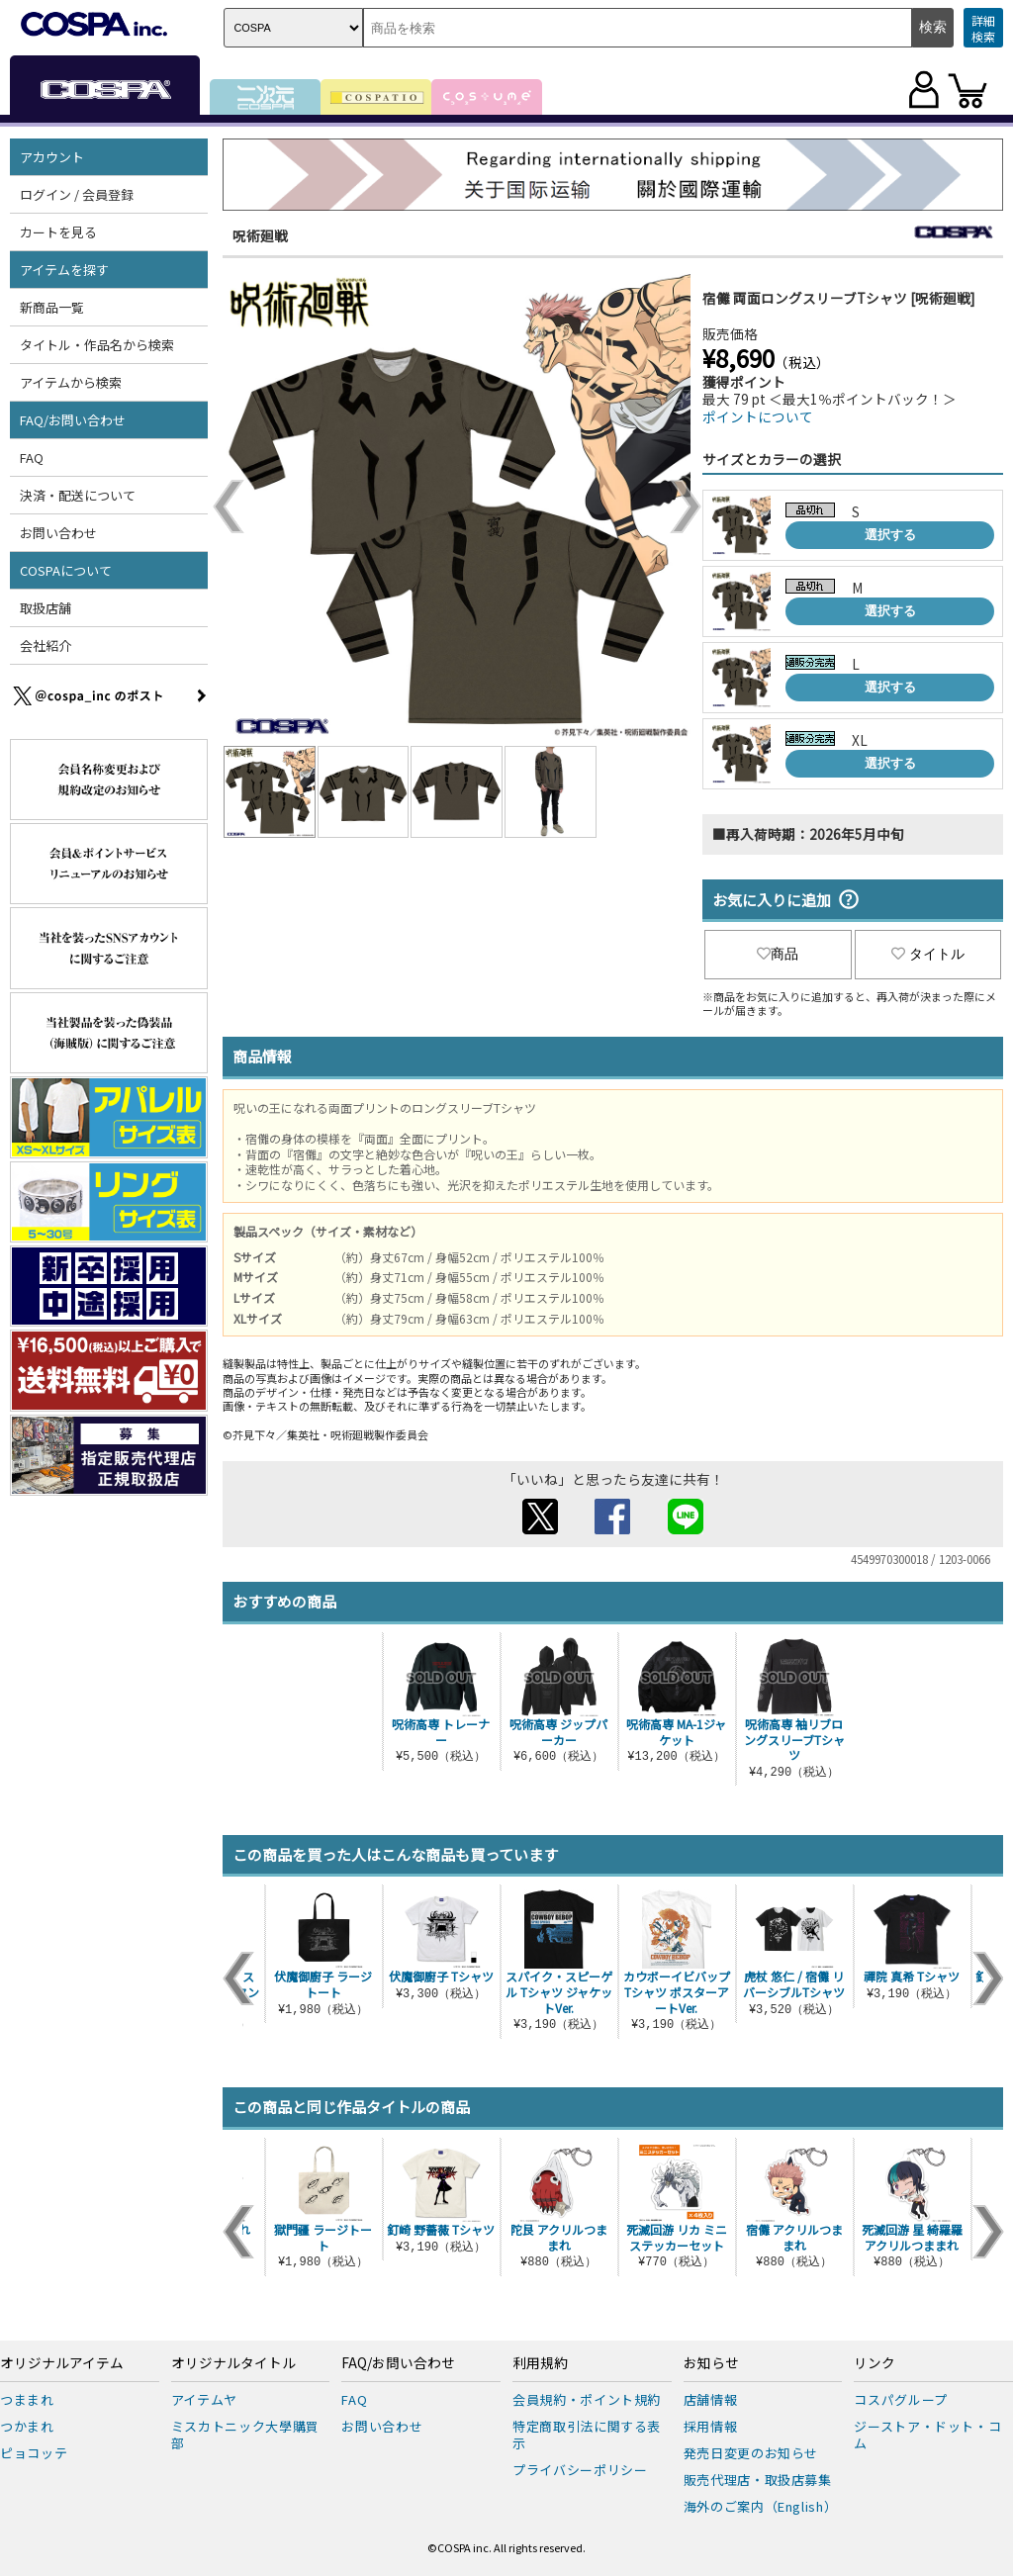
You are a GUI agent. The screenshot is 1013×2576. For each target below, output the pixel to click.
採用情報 (711, 2426)
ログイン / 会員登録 (77, 194)
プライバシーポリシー (580, 2469)
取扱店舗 (45, 607)
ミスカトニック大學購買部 (245, 2434)
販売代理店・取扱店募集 (758, 2479)
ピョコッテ (33, 2452)
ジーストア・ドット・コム (927, 2434)
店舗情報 (711, 2399)
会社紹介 (45, 645)
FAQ (32, 457)
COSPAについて (66, 570)
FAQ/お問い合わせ (73, 420)
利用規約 (540, 2363)
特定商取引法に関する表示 (586, 2434)
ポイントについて (757, 416)
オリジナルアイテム (62, 2363)
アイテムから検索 (71, 382)
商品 (777, 954)
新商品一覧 (52, 307)
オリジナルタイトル (233, 2363)
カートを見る (58, 232)
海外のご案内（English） (761, 2506)
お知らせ (711, 2363)
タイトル (928, 954)
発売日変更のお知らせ (751, 2452)
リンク (874, 2363)
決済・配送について (78, 495)
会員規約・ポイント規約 (586, 2399)
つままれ (27, 2399)
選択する (890, 534)
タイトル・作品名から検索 (97, 344)
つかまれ (27, 2426)
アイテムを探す (64, 269)
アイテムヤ (204, 2399)
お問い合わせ (58, 532)
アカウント (52, 156)
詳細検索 (983, 28)
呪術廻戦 (260, 235)
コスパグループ (901, 2399)
